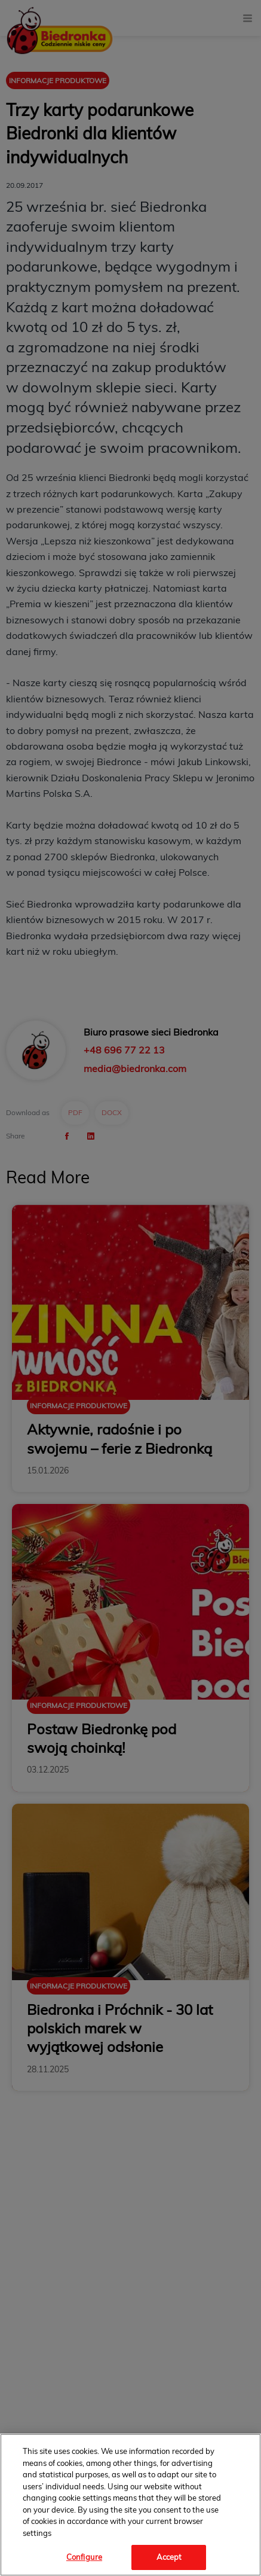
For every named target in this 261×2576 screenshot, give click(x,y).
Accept (169, 2557)
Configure (84, 2557)
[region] (130, 2505)
